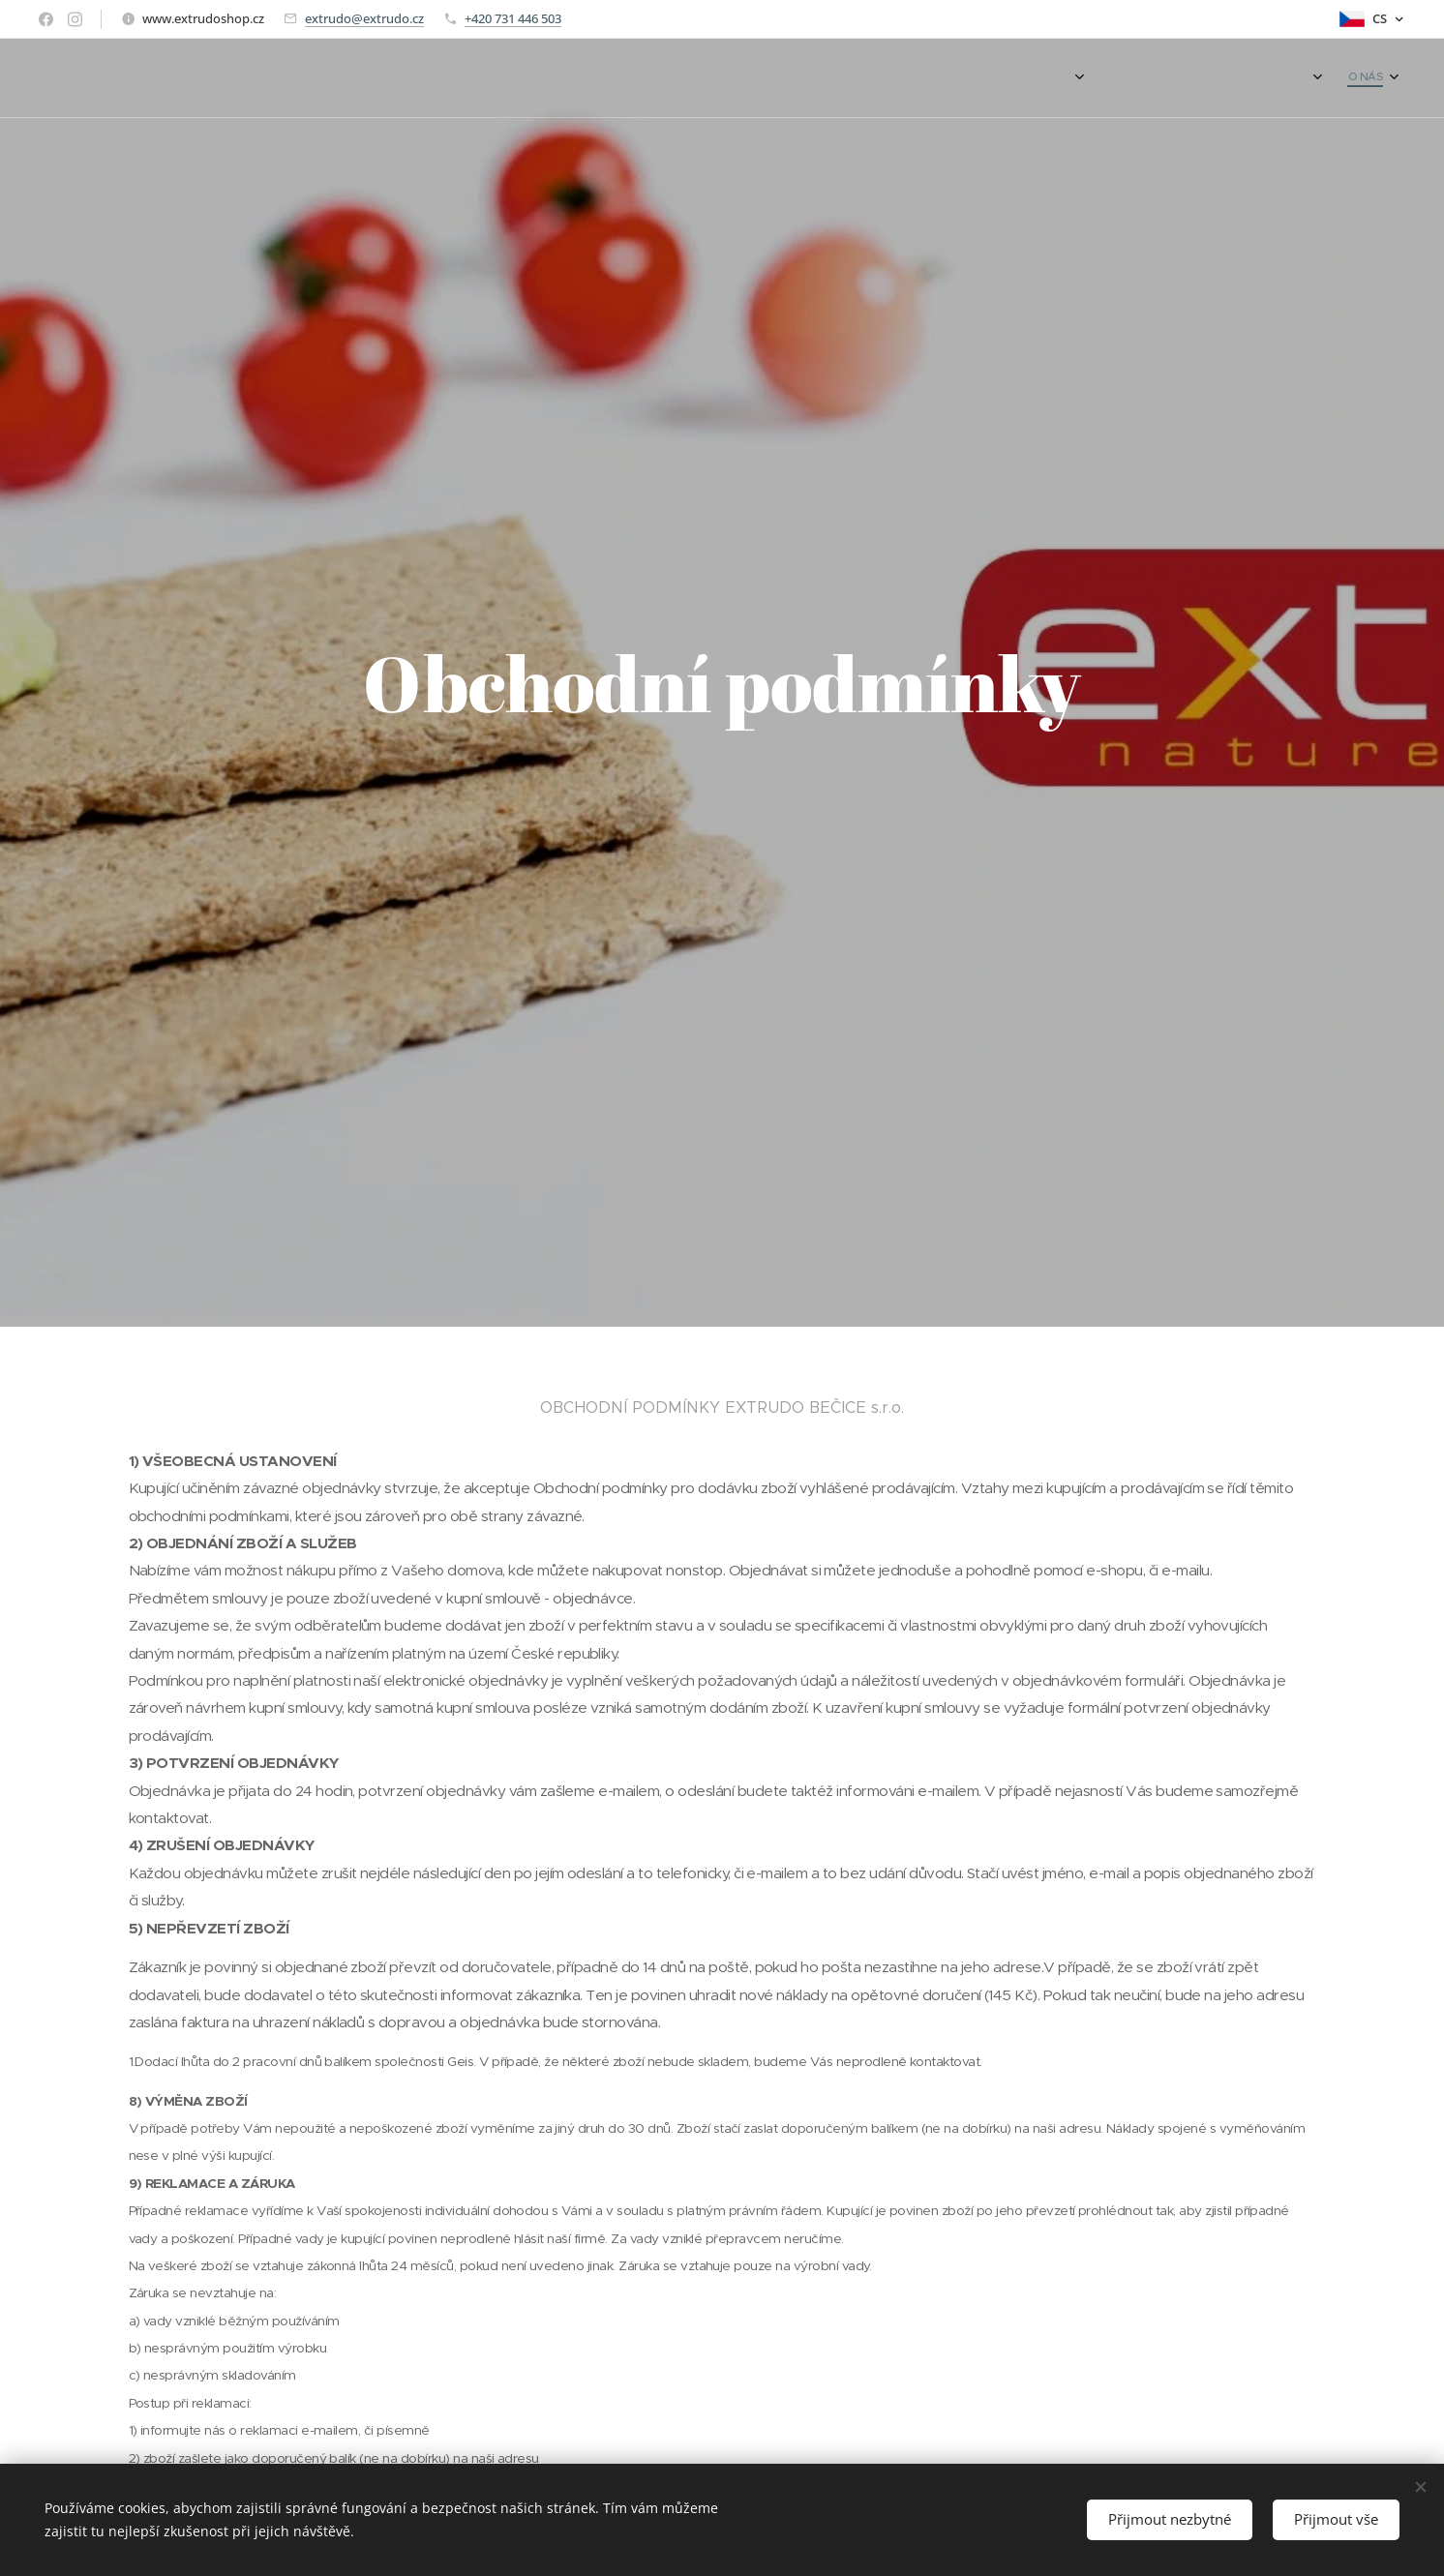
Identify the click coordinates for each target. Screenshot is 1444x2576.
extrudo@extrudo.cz (364, 18)
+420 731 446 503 (513, 18)
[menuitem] (1214, 78)
